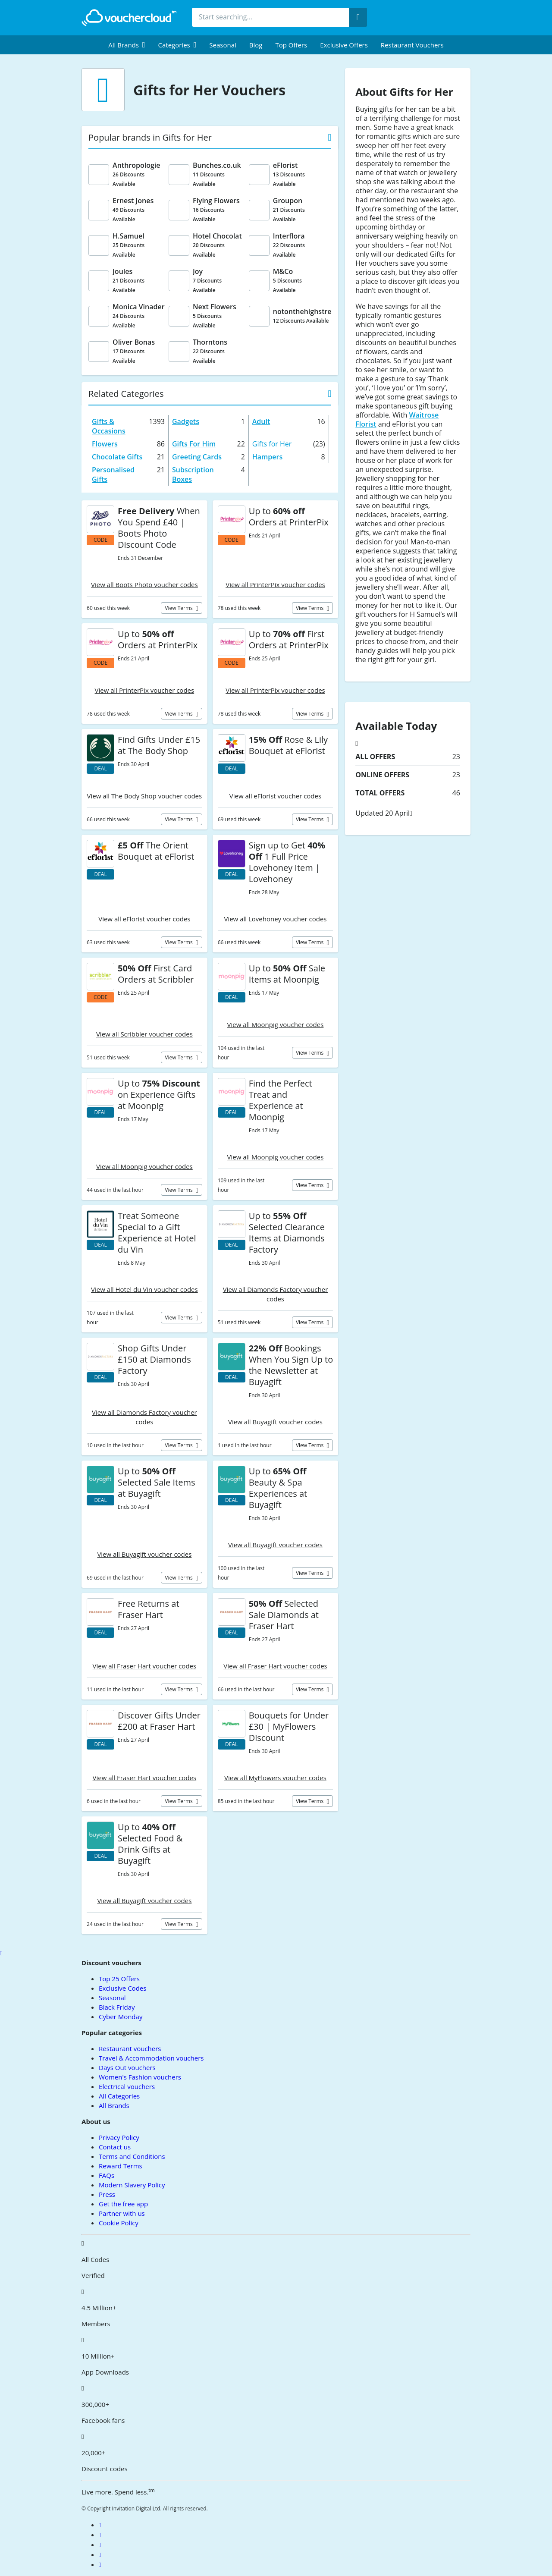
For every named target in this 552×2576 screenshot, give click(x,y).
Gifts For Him (194, 444)
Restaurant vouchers (412, 45)
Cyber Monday (120, 2016)
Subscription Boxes (193, 474)
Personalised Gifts (113, 474)
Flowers (105, 444)
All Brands (114, 2105)
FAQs (106, 2175)
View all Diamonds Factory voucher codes (275, 1294)
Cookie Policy (118, 2222)
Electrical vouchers (127, 2086)
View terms (179, 608)
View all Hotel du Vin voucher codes (144, 1289)
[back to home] (129, 17)
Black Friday (117, 2007)
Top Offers (291, 45)
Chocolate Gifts (117, 457)
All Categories (119, 2096)
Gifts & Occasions (108, 426)
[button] (126, 44)
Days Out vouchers (127, 2067)
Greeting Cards (197, 457)
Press (107, 2194)
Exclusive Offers (344, 45)
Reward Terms (120, 2165)
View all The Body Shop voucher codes (144, 796)
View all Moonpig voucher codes (275, 1024)
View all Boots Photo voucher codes (144, 584)
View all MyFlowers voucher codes (275, 1777)
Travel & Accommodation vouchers (151, 2058)
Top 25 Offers (119, 1978)
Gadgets (185, 421)
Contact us (115, 2146)
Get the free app (123, 2203)
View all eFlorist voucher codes (275, 796)
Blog (256, 45)
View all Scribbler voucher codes (144, 1034)
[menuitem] (126, 44)
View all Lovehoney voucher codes (275, 918)
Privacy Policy (119, 2137)
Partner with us (122, 2213)
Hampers (267, 457)
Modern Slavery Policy (132, 2184)
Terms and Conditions (132, 2156)
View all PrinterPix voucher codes (275, 584)
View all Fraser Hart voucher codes (145, 1666)
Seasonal (222, 45)
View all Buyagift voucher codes (275, 1421)
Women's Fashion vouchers (140, 2077)
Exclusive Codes (122, 1988)
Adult (261, 421)
